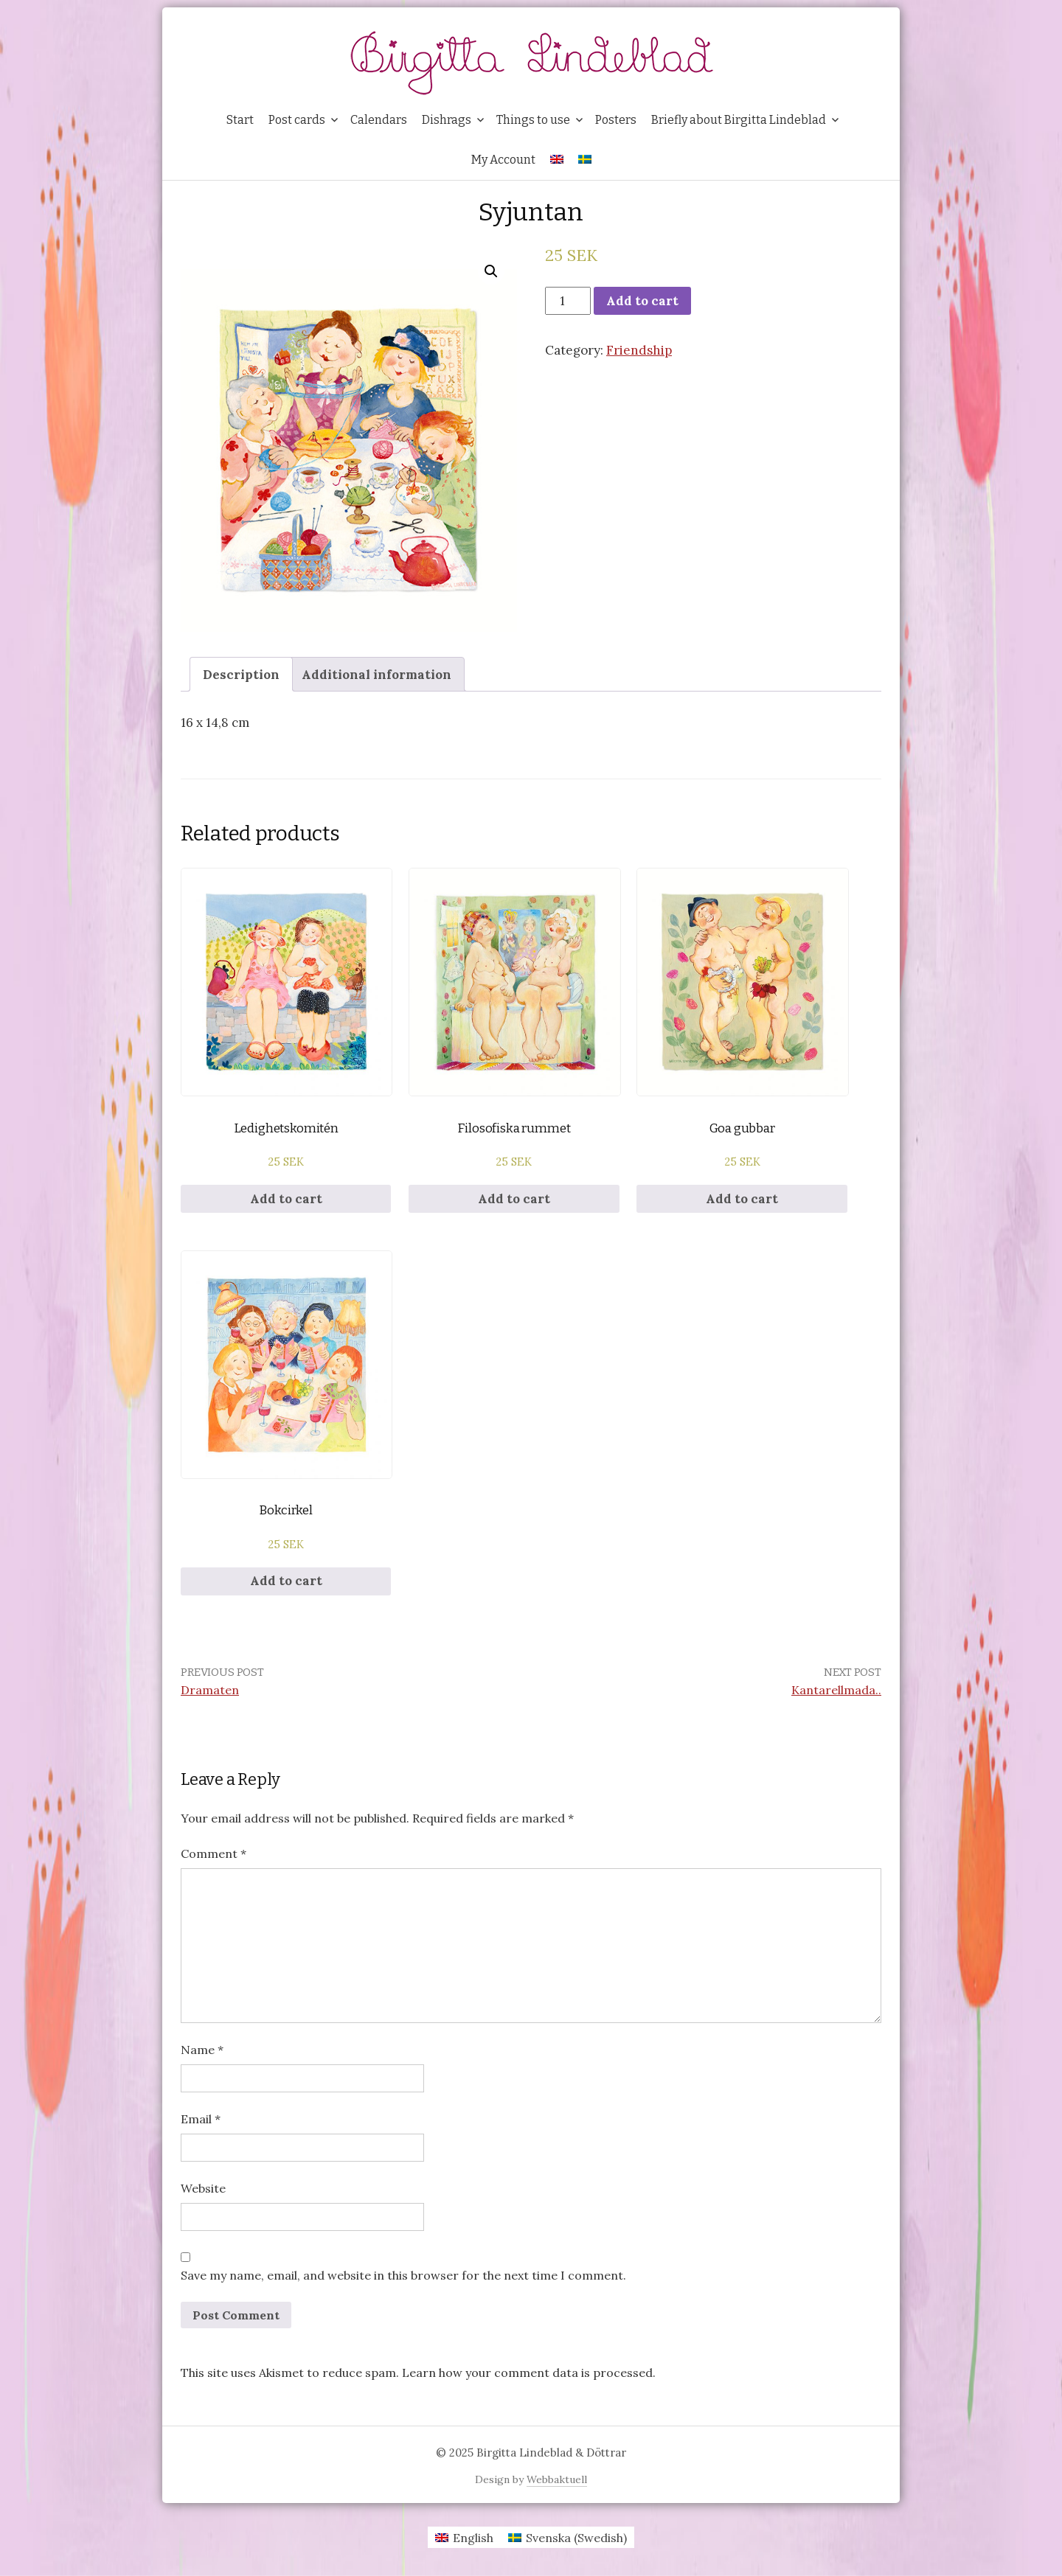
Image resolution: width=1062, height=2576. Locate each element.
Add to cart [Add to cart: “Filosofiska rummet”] (514, 1199)
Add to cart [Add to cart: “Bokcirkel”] (286, 1581)
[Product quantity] (568, 301)
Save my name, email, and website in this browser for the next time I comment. (403, 2275)
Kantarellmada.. (836, 1689)
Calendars (378, 120)
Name (202, 2049)
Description (241, 674)
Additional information (376, 674)
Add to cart (642, 301)
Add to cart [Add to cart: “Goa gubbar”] (742, 1199)
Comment (213, 1853)
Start (240, 120)
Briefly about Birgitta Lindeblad (738, 120)
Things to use (533, 120)
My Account (503, 160)
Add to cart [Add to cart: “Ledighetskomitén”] (286, 1199)
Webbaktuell (557, 2479)
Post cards (296, 120)
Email (201, 2119)
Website (203, 2188)
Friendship (639, 350)
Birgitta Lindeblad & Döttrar (551, 2453)
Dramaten (210, 1689)
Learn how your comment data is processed (527, 2372)
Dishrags (446, 120)
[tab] (241, 674)
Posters (615, 120)
